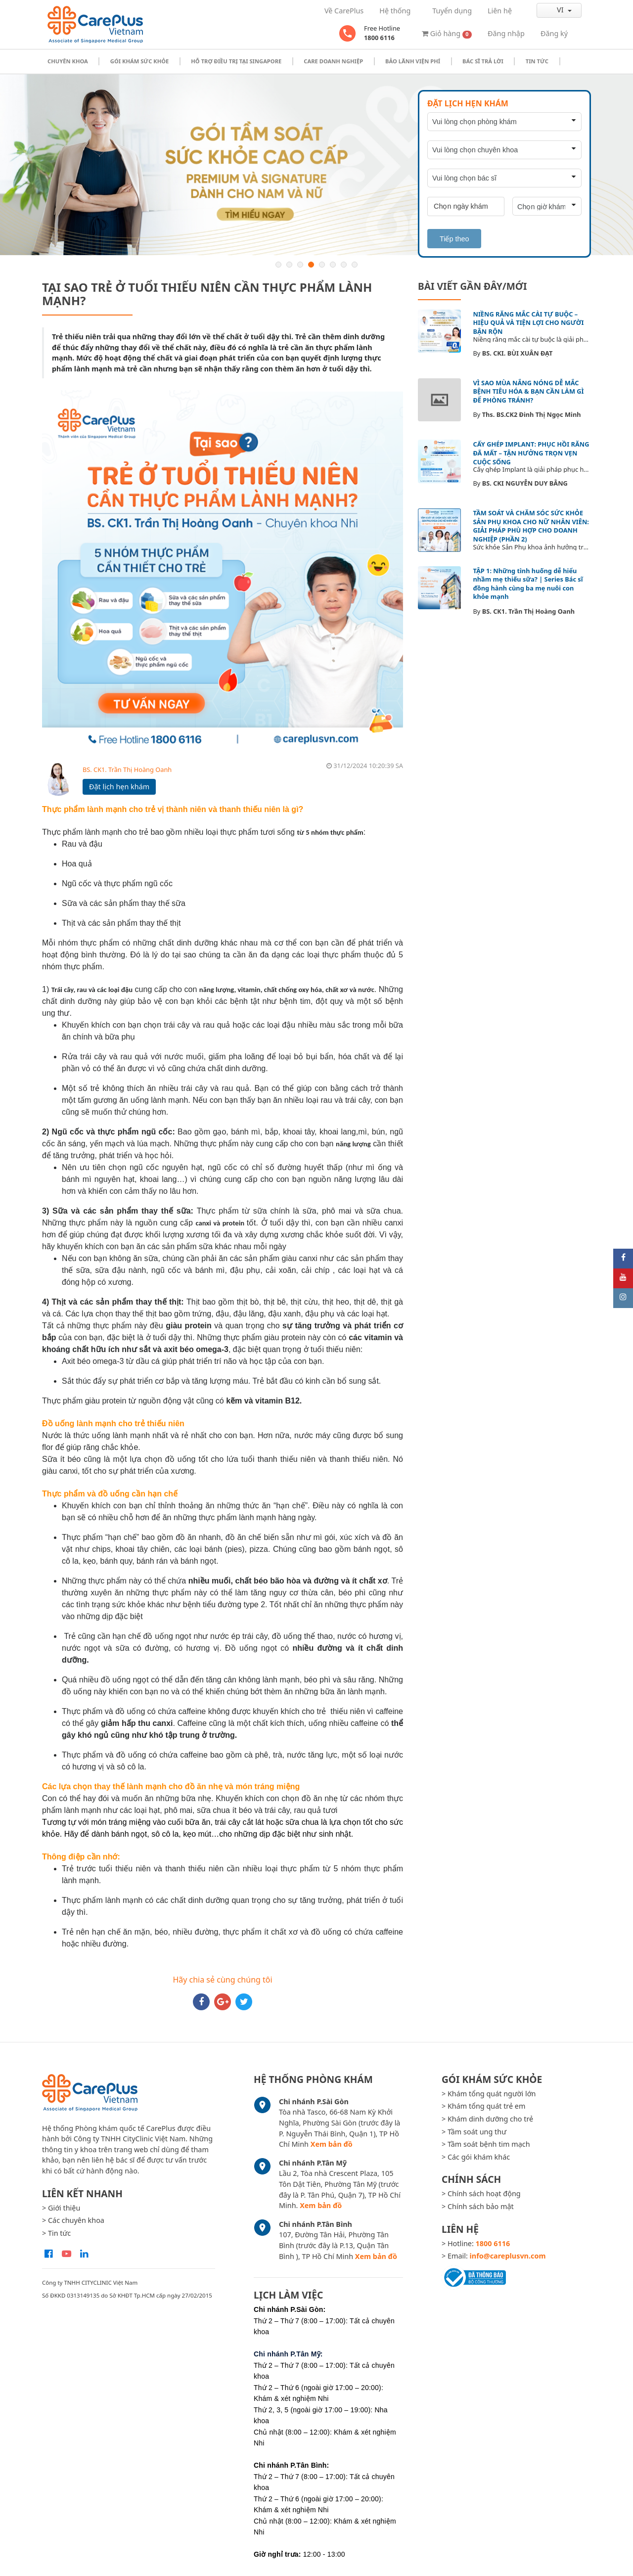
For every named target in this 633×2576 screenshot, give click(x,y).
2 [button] (289, 265)
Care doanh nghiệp (333, 61)
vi (552, 10)
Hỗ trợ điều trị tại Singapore (236, 61)
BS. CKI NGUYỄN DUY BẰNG (525, 483)
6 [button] (333, 265)
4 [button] (311, 265)
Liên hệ (500, 10)
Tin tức (537, 61)
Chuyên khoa (67, 61)
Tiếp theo (454, 239)
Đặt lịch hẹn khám (119, 786)
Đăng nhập (506, 33)
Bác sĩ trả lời (482, 61)
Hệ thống (394, 10)
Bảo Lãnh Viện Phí (412, 61)
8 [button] (355, 265)
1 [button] (278, 265)
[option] (316, 165)
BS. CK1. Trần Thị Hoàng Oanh (127, 769)
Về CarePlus (343, 10)
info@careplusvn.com (508, 2255)
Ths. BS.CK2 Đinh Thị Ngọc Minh (531, 414)
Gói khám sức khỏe (139, 61)
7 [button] (344, 265)
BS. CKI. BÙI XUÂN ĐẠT (517, 353)
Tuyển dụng (452, 10)
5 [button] (322, 265)
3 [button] (300, 265)
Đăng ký (554, 33)
